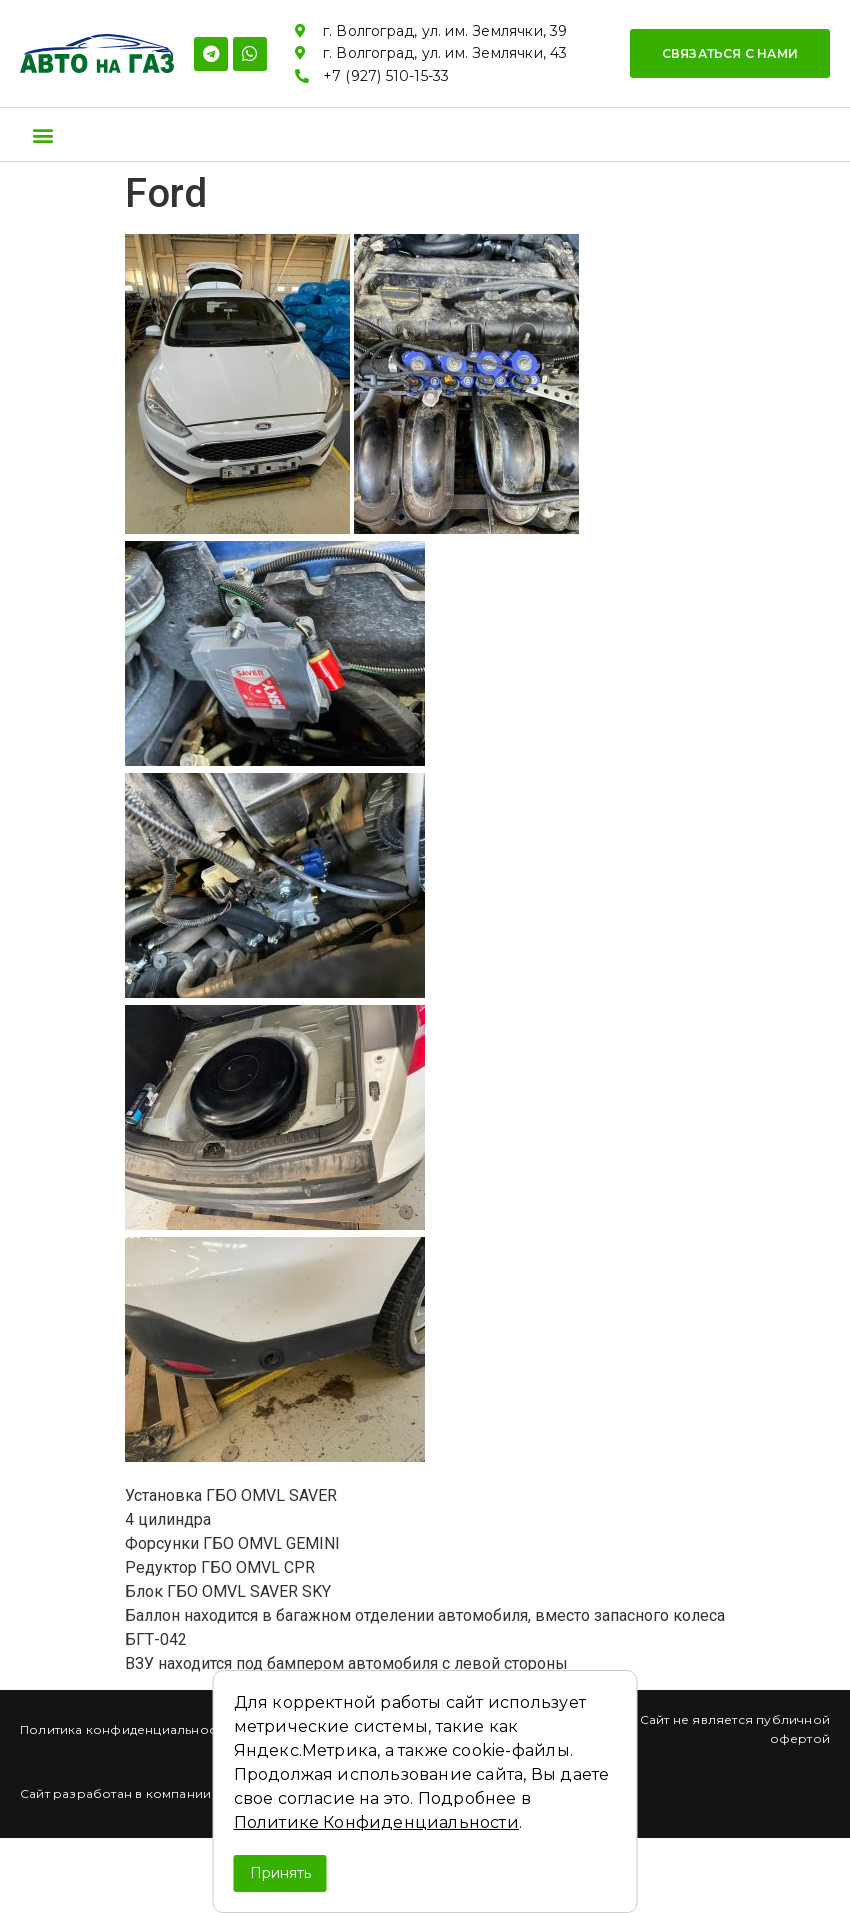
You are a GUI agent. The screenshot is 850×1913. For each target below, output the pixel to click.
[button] (730, 53)
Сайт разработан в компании (115, 1793)
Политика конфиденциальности (124, 1729)
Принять (280, 1873)
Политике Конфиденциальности (376, 1822)
